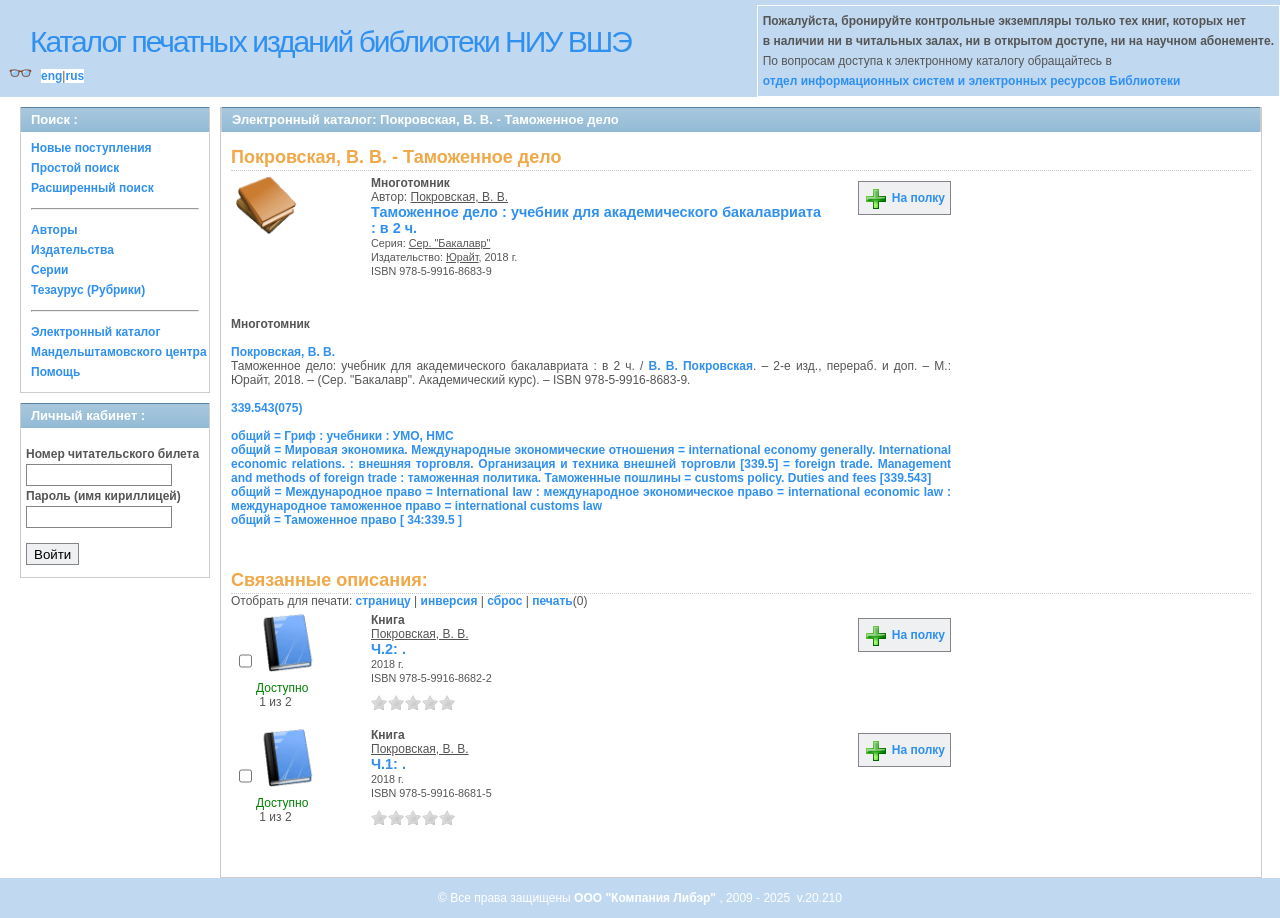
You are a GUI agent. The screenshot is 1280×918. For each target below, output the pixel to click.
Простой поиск (75, 168)
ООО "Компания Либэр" (646, 898)
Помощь (55, 372)
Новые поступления (91, 148)
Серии (49, 270)
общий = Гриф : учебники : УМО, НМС (342, 436)
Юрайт (462, 257)
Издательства (72, 250)
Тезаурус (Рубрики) (88, 290)
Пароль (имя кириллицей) (103, 496)
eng (51, 76)
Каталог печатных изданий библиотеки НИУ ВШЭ (330, 41)
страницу (383, 601)
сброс (504, 601)
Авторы (54, 230)
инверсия (449, 601)
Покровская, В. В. (460, 197)
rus (74, 76)
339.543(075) (266, 408)
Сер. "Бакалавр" (450, 243)
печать (552, 601)
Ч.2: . (388, 649)
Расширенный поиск (92, 188)
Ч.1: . (388, 764)
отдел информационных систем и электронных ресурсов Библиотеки (972, 81)
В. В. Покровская (701, 366)
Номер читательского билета (112, 454)
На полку (904, 198)
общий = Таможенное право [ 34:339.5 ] (346, 520)
